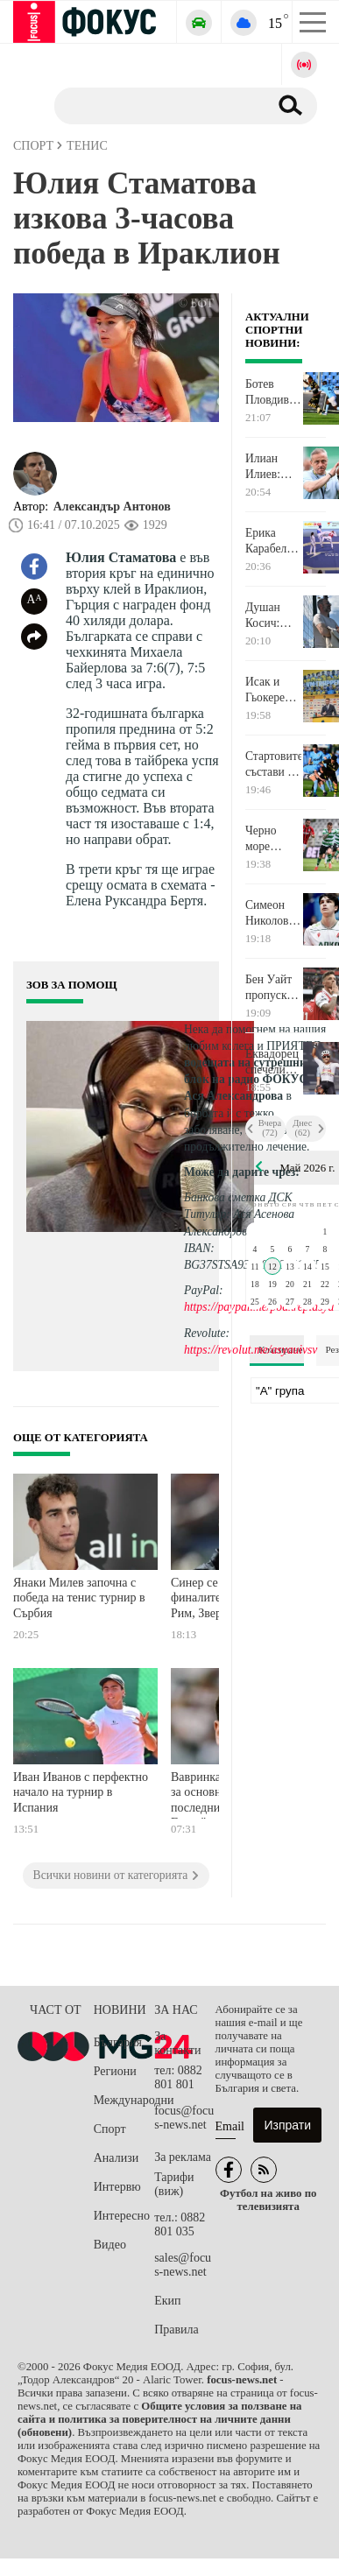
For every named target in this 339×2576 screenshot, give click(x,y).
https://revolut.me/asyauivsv (250, 1349)
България (118, 2042)
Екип (167, 2300)
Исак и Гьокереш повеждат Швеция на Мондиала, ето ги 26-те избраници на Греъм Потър (273, 690)
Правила (176, 2329)
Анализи (116, 2157)
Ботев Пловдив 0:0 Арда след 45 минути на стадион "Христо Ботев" (271, 392)
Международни (124, 2100)
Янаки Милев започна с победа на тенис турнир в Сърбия (79, 1598)
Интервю (117, 2186)
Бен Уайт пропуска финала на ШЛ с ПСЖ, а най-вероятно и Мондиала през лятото (272, 988)
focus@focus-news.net (184, 2117)
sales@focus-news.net (182, 2264)
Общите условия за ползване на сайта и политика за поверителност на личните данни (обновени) (159, 2419)
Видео (110, 2244)
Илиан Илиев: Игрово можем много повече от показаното (273, 467)
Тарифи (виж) (174, 2184)
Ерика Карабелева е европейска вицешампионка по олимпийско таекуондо (273, 541)
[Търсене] (154, 105)
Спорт (110, 2129)
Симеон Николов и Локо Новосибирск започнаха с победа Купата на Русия (273, 913)
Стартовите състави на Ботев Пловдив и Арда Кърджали (273, 764)
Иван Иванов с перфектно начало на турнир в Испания (80, 1792)
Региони (115, 2071)
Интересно (122, 2215)
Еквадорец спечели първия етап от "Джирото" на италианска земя (273, 1062)
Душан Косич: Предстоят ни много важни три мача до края (271, 615)
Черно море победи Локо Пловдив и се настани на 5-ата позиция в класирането (273, 839)
